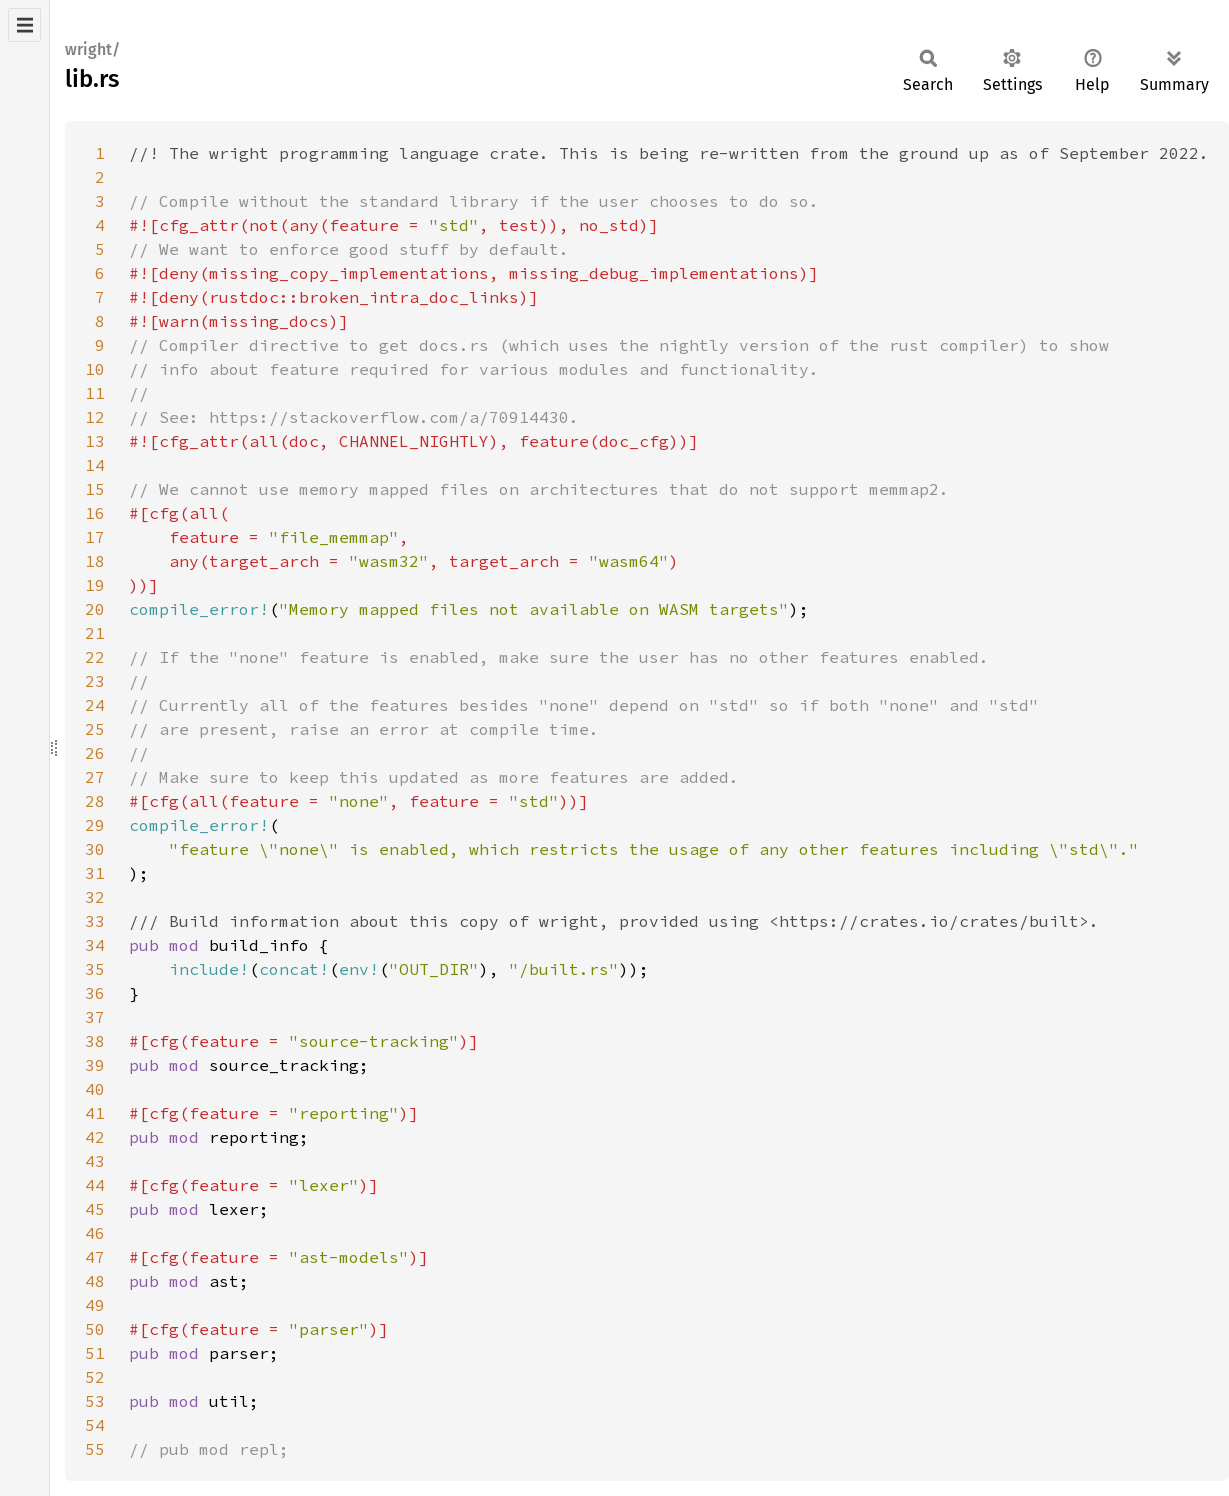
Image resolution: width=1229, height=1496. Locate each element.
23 (95, 681)
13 (95, 441)
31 (95, 873)
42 (95, 1137)
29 (95, 825)
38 (95, 1041)
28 (95, 801)
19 (95, 585)
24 (95, 705)
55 (95, 1449)
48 (95, 1281)
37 (95, 1017)
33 (95, 921)
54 (95, 1425)
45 (95, 1209)
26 (95, 753)
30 (95, 849)
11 (95, 393)
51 (95, 1353)
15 (95, 489)
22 (95, 657)
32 (95, 897)
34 (95, 945)
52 (95, 1377)
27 (95, 777)
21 (95, 633)
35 (95, 969)
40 (95, 1089)
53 (95, 1401)
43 (95, 1161)
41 (95, 1113)
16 (95, 513)
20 (95, 609)
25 (95, 729)
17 (95, 537)
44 (95, 1185)
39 (95, 1065)
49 (95, 1305)
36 (95, 993)
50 (95, 1329)
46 (95, 1233)
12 (95, 417)
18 (95, 561)
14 (95, 465)
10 (95, 369)
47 (95, 1257)
